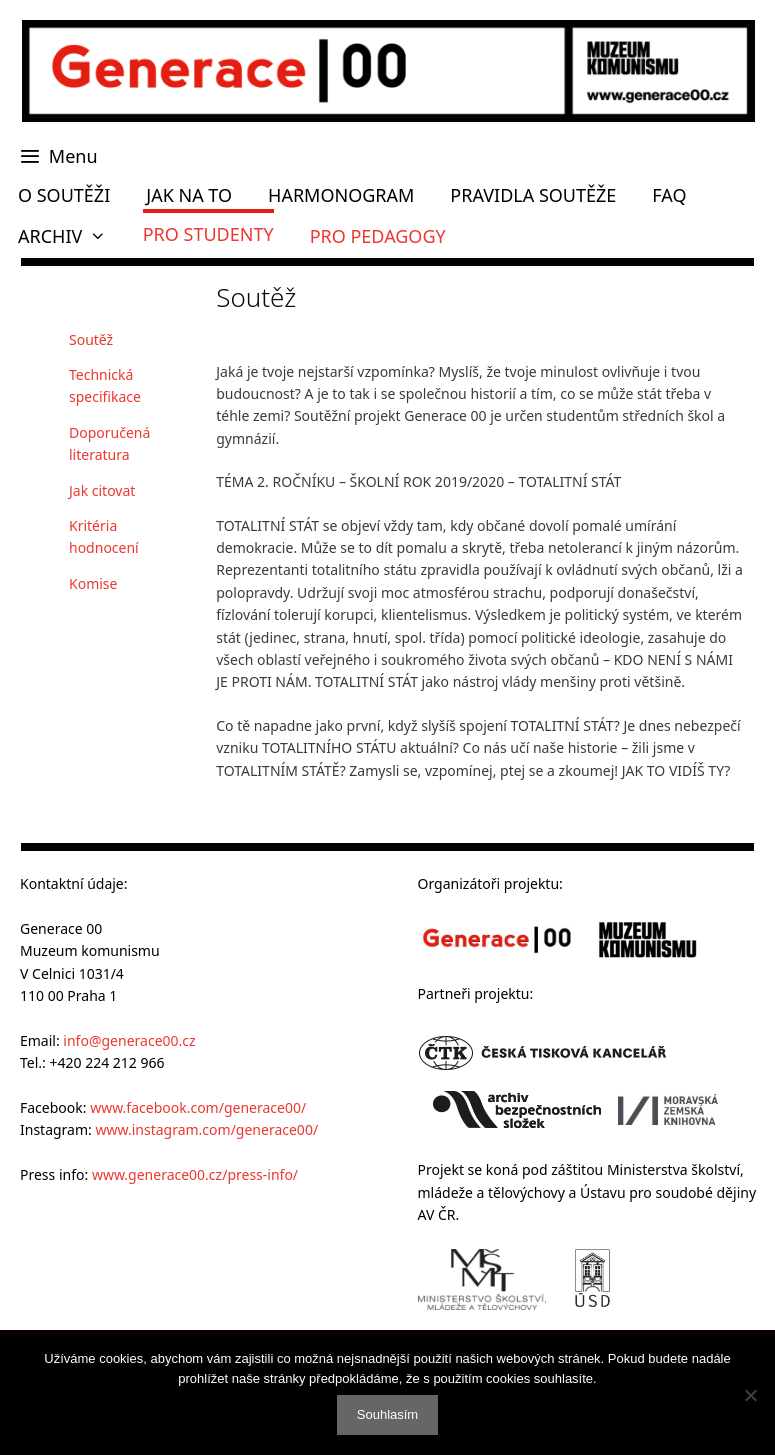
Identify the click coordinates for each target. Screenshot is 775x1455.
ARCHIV (71, 236)
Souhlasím (387, 1414)
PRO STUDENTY (208, 234)
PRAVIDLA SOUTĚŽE (533, 195)
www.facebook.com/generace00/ (198, 1107)
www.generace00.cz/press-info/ (195, 1174)
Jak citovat (102, 490)
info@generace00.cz (129, 1040)
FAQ (669, 195)
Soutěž (91, 339)
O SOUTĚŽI (64, 195)
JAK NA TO (189, 195)
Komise (93, 583)
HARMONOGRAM (341, 195)
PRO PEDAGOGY (378, 236)
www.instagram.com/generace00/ (206, 1129)
